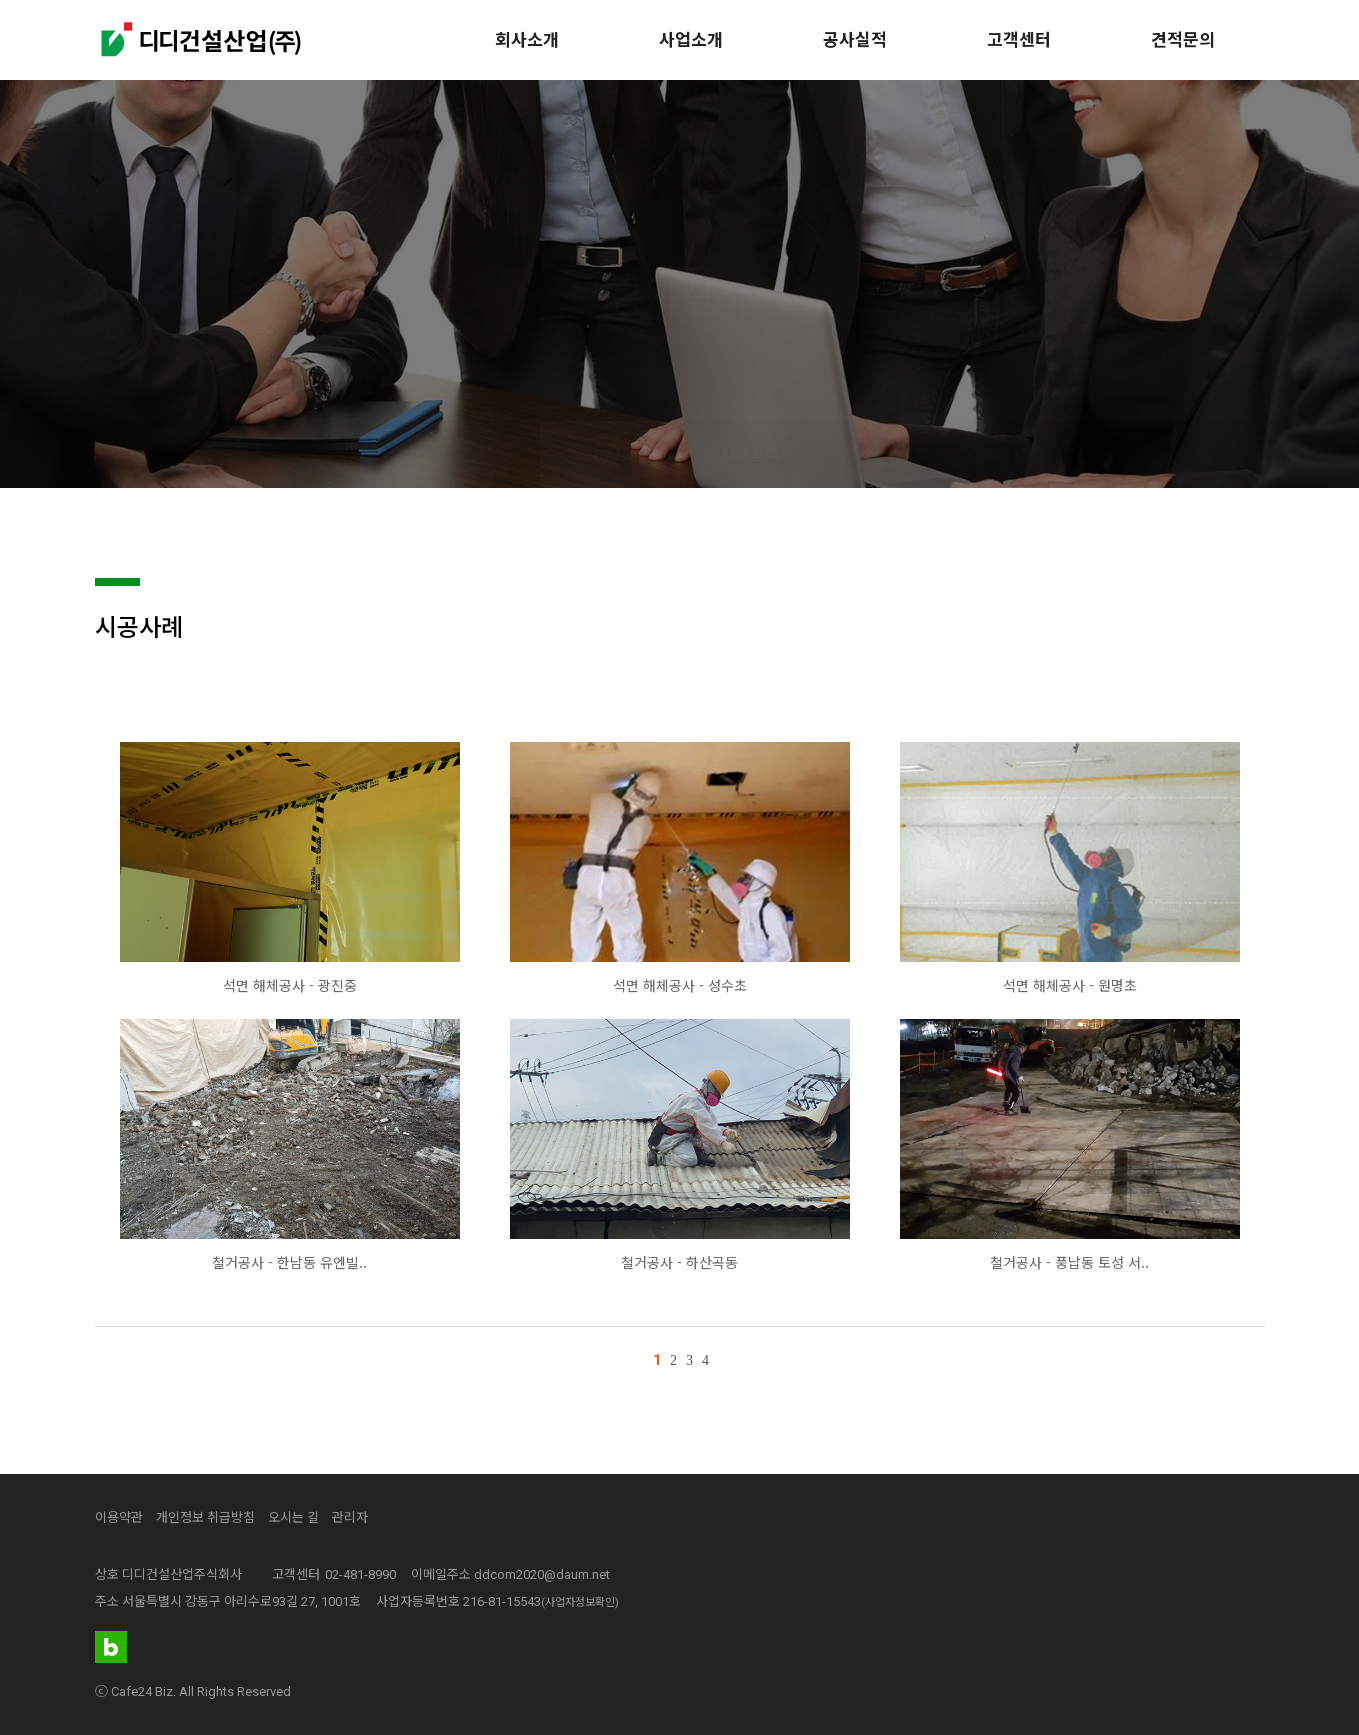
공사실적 (855, 40)
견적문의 (1183, 40)
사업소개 (691, 40)
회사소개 (527, 40)
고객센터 (1019, 40)
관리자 (350, 1517)
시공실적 (750, 454)
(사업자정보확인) (580, 1602)
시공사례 (610, 454)
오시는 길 (293, 1517)
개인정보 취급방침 (205, 1517)
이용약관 (119, 1517)
